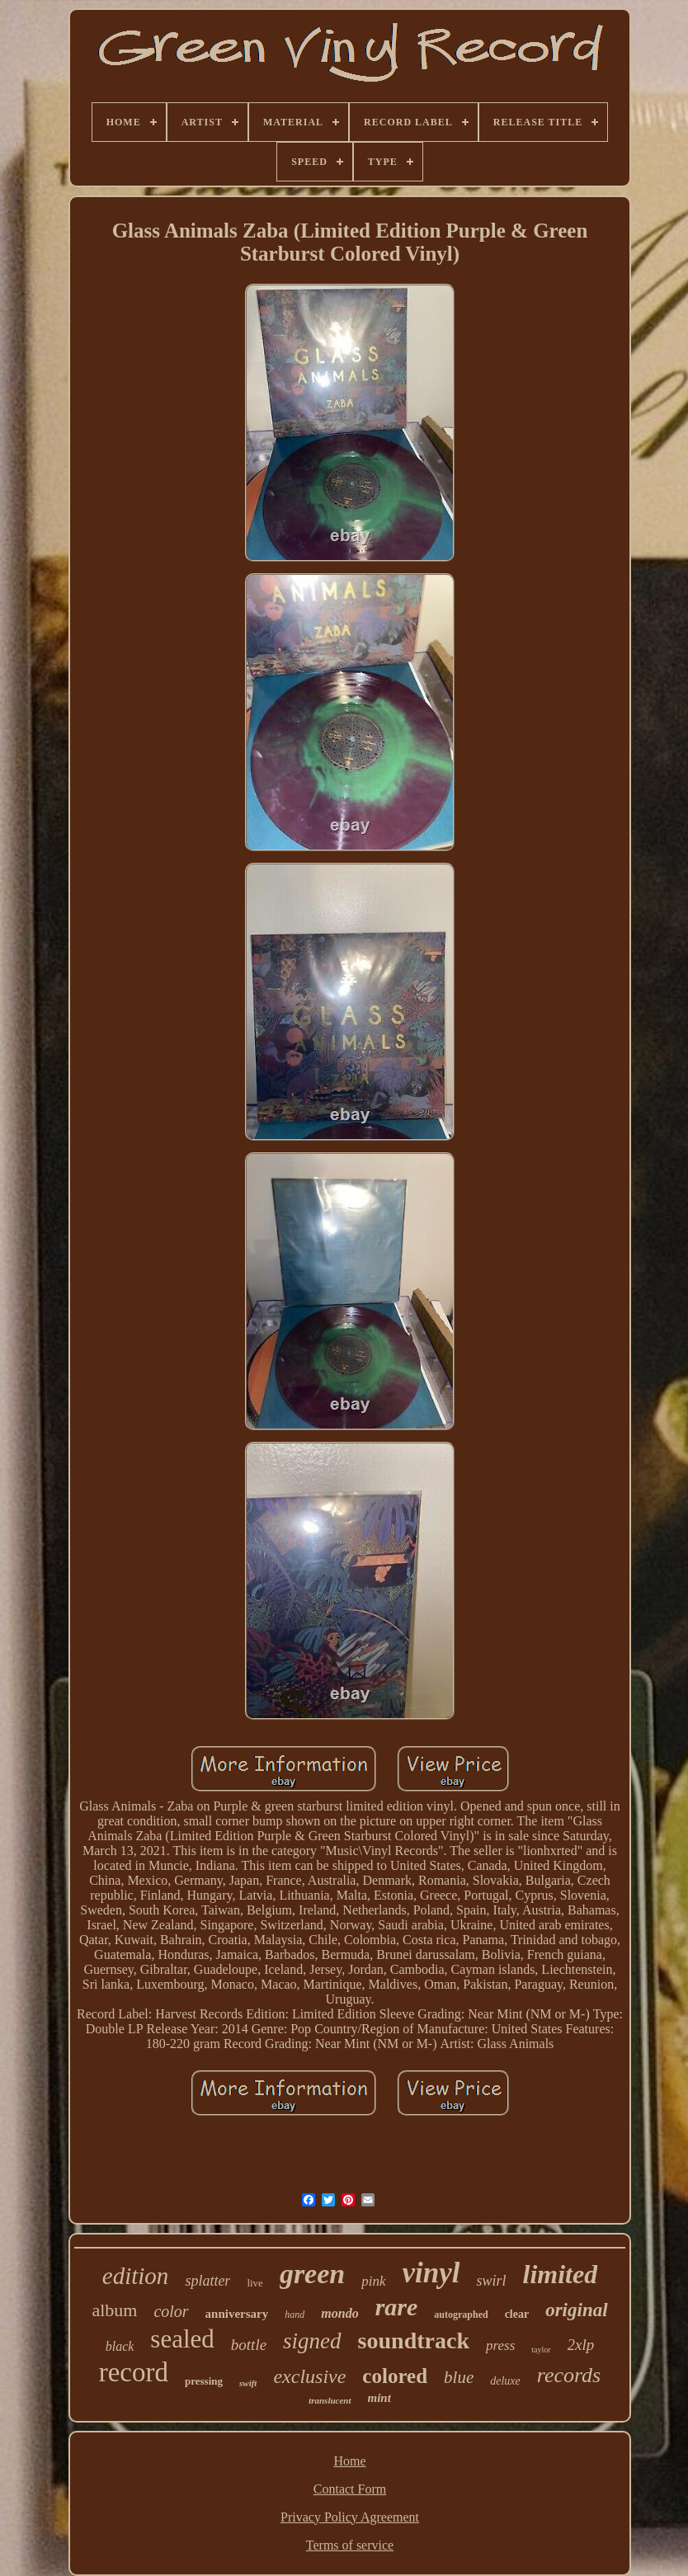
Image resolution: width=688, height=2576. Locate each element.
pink (373, 2281)
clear (517, 2314)
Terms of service (349, 2545)
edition (135, 2276)
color (170, 2311)
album (114, 2310)
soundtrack (413, 2340)
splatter (207, 2280)
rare (396, 2306)
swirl (491, 2280)
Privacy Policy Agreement (349, 2517)
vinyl (431, 2273)
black (120, 2346)
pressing (204, 2381)
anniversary (237, 2313)
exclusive (309, 2376)
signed (312, 2341)
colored (394, 2376)
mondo (339, 2313)
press (500, 2345)
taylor (540, 2349)
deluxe (505, 2381)
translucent (330, 2400)
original (576, 2310)
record (133, 2372)
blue (459, 2377)
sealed (182, 2338)
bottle (248, 2344)
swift (248, 2383)
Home (349, 2461)
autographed (461, 2314)
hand (294, 2314)
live (255, 2283)
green (312, 2273)
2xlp (581, 2344)
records (569, 2375)
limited (560, 2274)
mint (379, 2397)
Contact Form (349, 2489)
